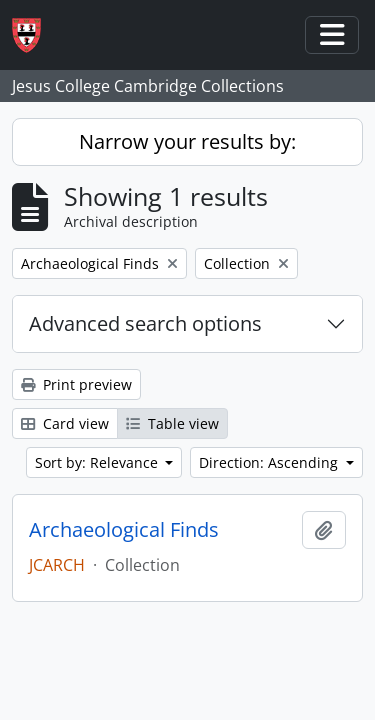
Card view (65, 423)
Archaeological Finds (124, 530)
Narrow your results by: (187, 141)
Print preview (76, 384)
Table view (172, 423)
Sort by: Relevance (98, 462)
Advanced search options (145, 323)
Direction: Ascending (270, 462)
